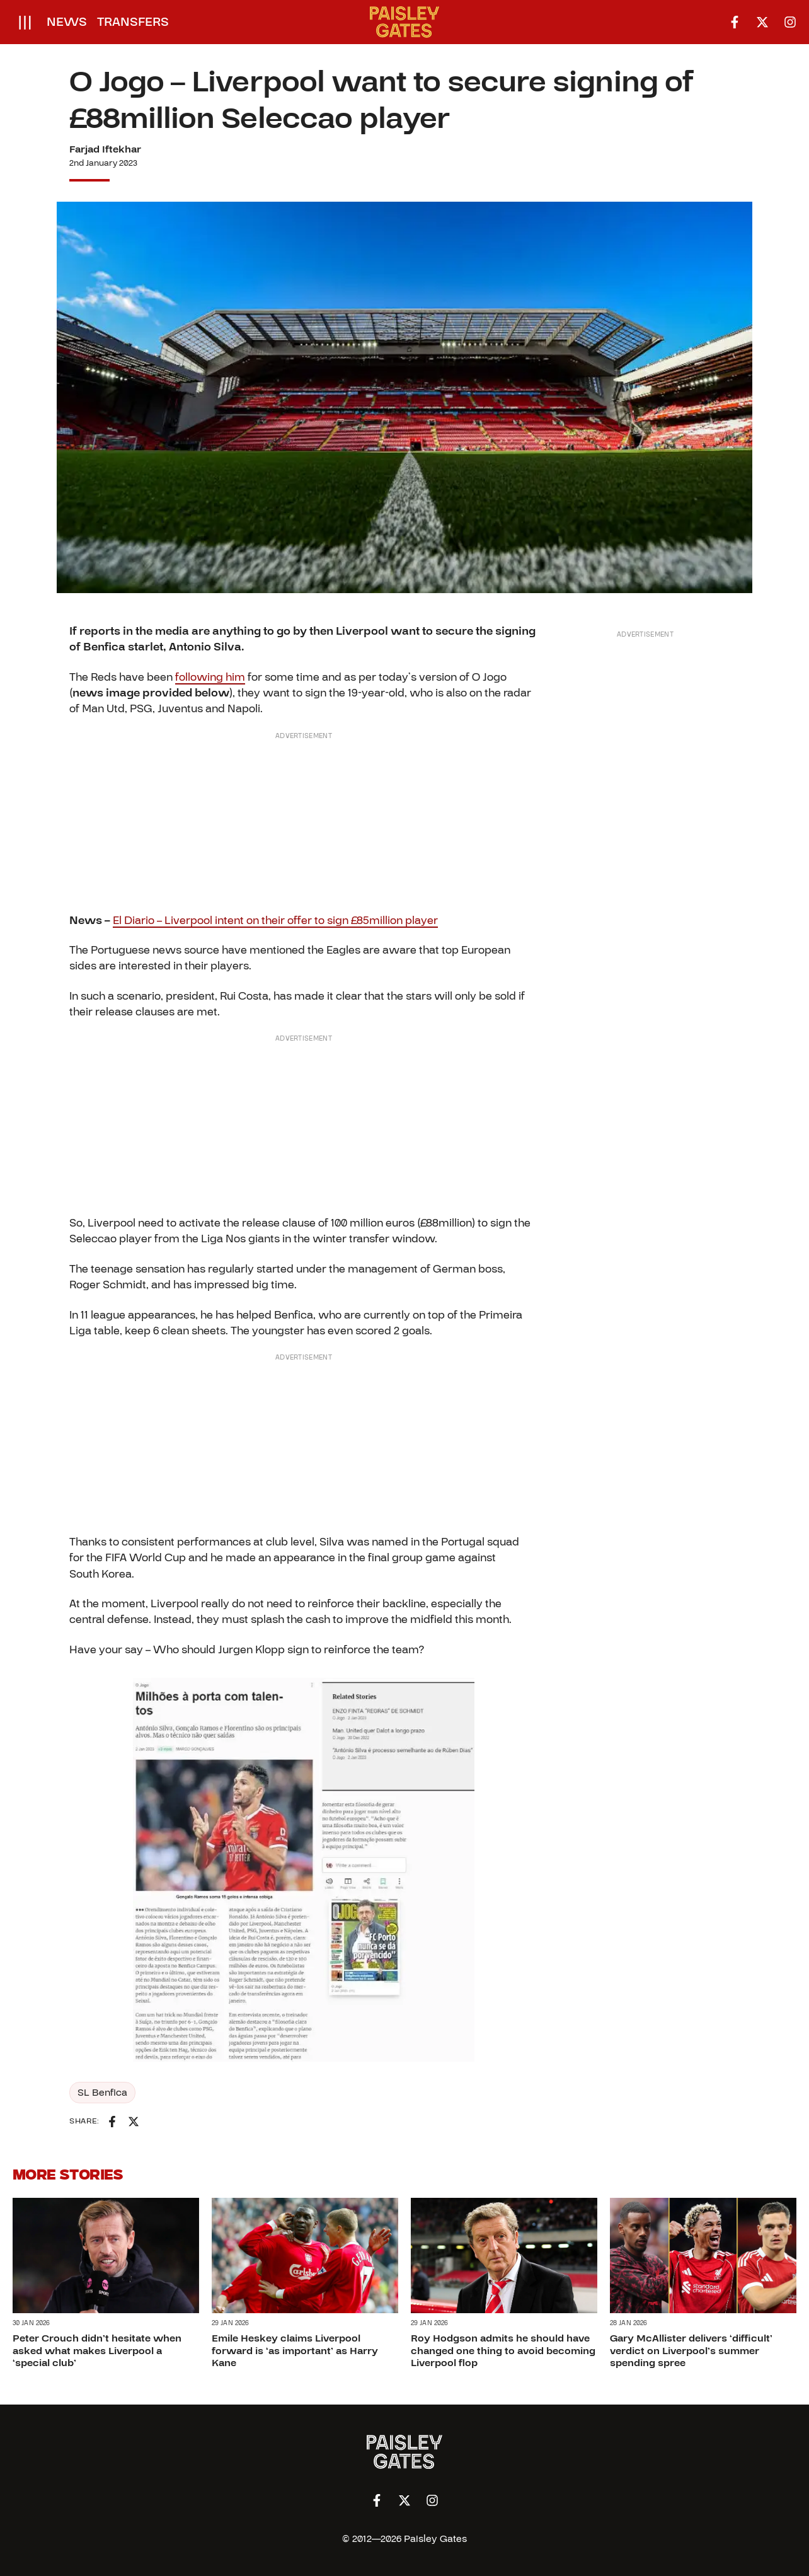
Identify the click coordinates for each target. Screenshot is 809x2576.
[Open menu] (25, 22)
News (67, 22)
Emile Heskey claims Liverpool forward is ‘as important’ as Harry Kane (295, 2350)
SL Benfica (102, 2092)
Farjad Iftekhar (105, 149)
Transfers (133, 22)
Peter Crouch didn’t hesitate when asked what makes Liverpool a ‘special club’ (97, 2350)
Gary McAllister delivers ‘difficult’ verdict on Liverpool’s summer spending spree (691, 2350)
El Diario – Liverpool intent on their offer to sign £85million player (275, 920)
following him (210, 677)
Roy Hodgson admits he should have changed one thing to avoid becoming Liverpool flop (503, 2350)
